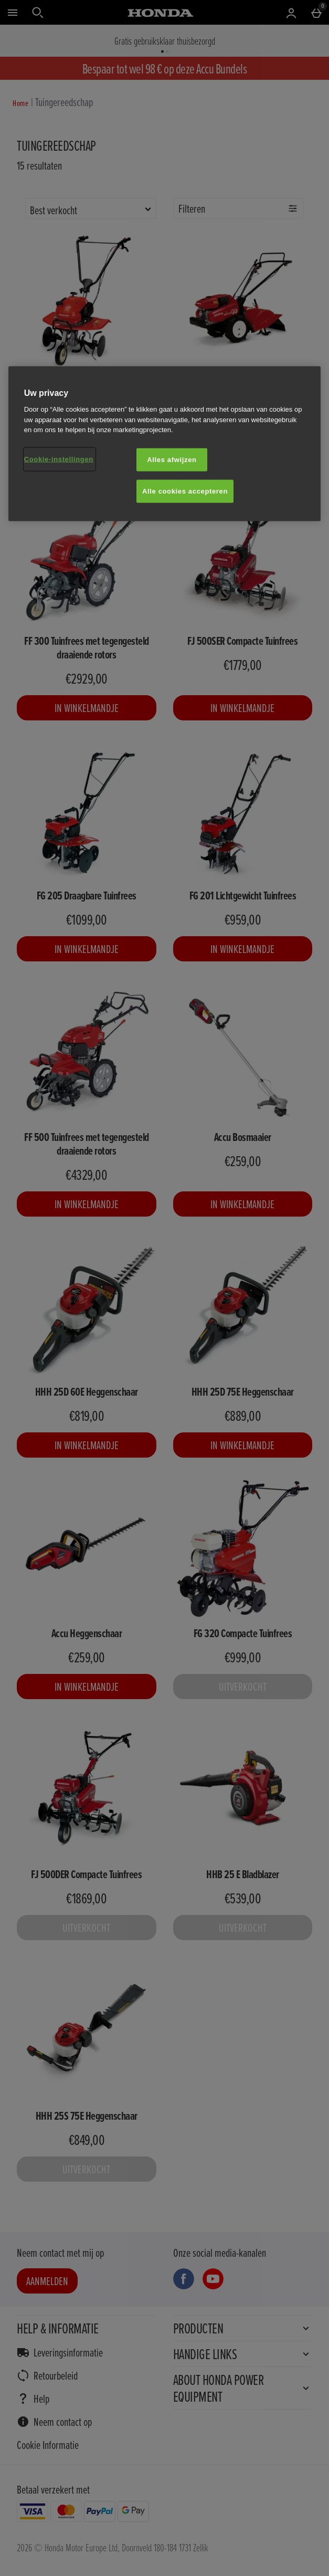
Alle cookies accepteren (185, 491)
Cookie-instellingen (58, 459)
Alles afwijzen (171, 459)
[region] (164, 443)
